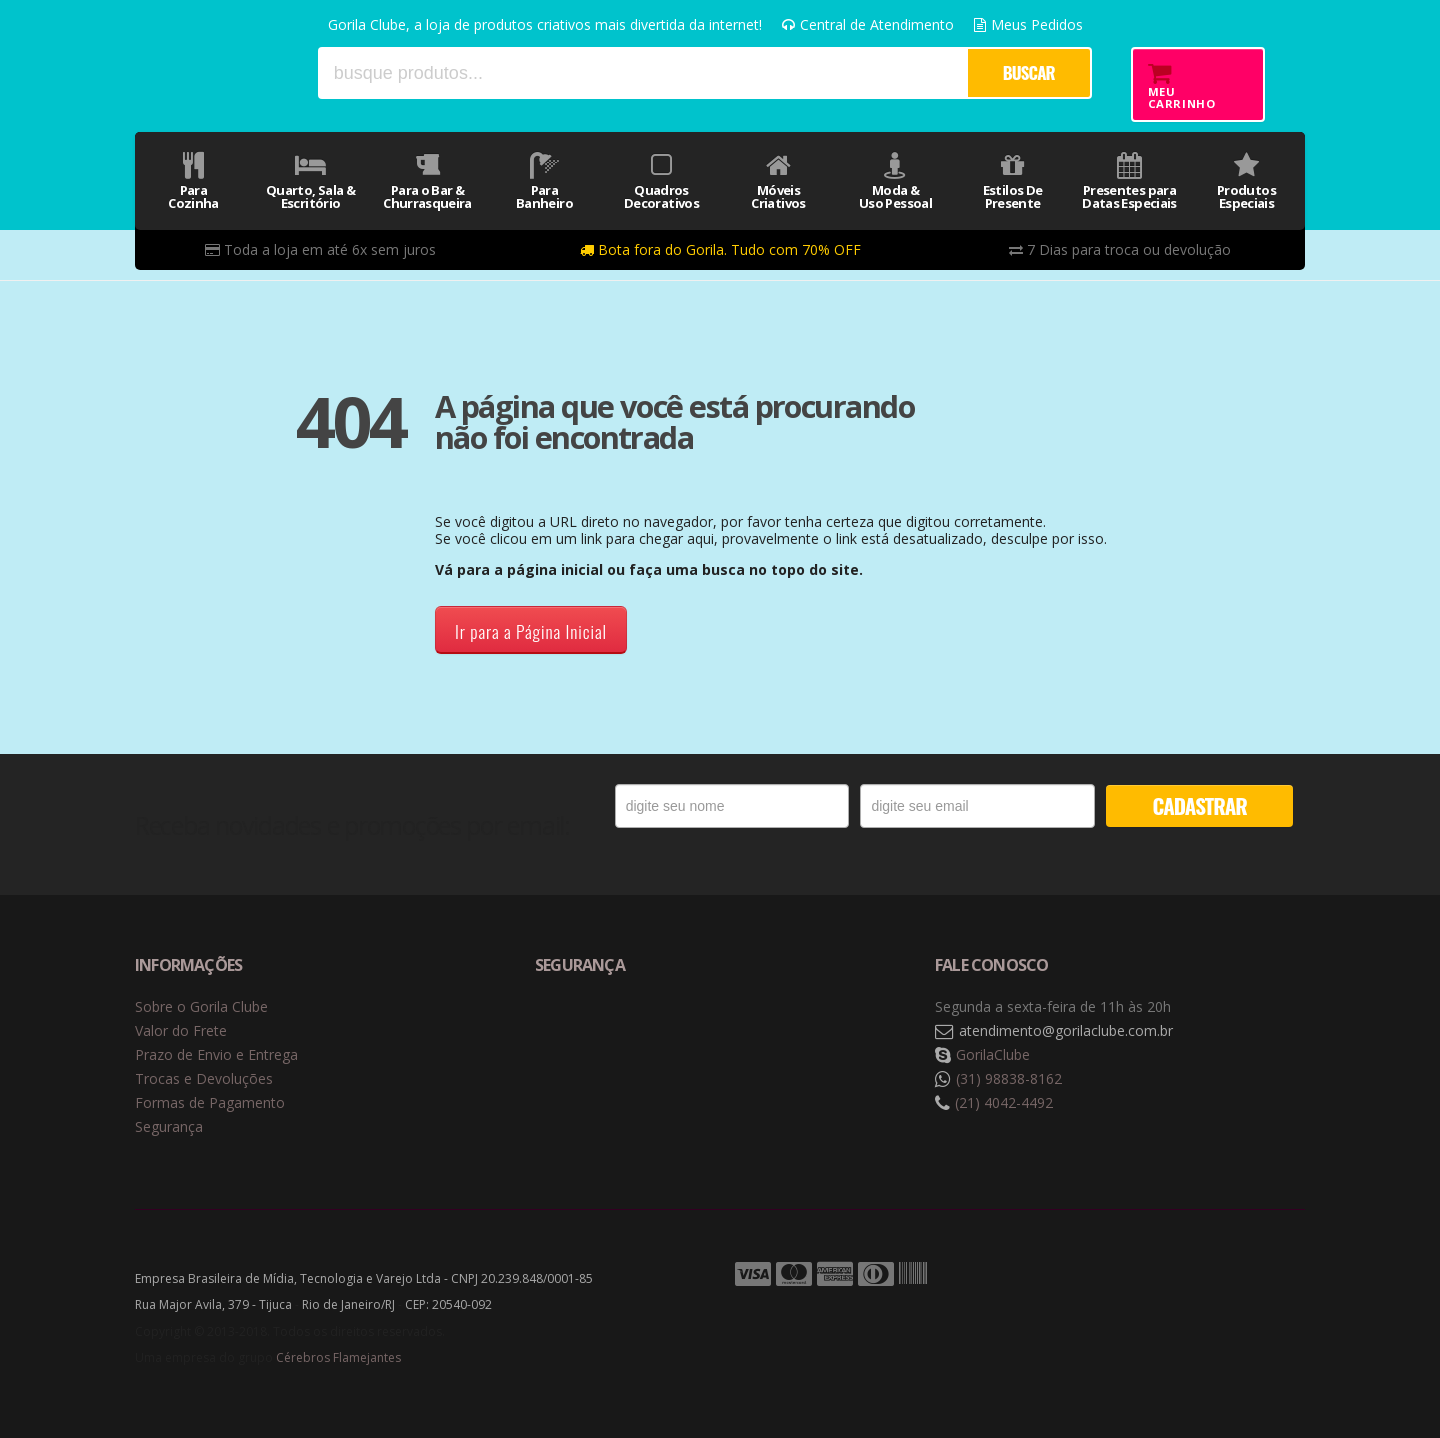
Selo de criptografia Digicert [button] (692, 1031)
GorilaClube (993, 1054)
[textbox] (642, 73)
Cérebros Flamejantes (338, 1357)
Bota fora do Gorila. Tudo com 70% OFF (720, 249)
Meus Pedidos (1028, 24)
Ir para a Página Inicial (531, 631)
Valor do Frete (181, 1030)
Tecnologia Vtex (1255, 1275)
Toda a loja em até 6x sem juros (320, 249)
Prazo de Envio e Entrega (216, 1054)
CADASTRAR (1200, 805)
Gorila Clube (217, 72)
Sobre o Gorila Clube (201, 1006)
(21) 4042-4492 (1004, 1102)
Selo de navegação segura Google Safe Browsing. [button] (585, 1031)
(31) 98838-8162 (1009, 1078)
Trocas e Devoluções (204, 1078)
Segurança (169, 1126)
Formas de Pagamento (210, 1102)
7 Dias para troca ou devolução (1120, 249)
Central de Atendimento (868, 24)
